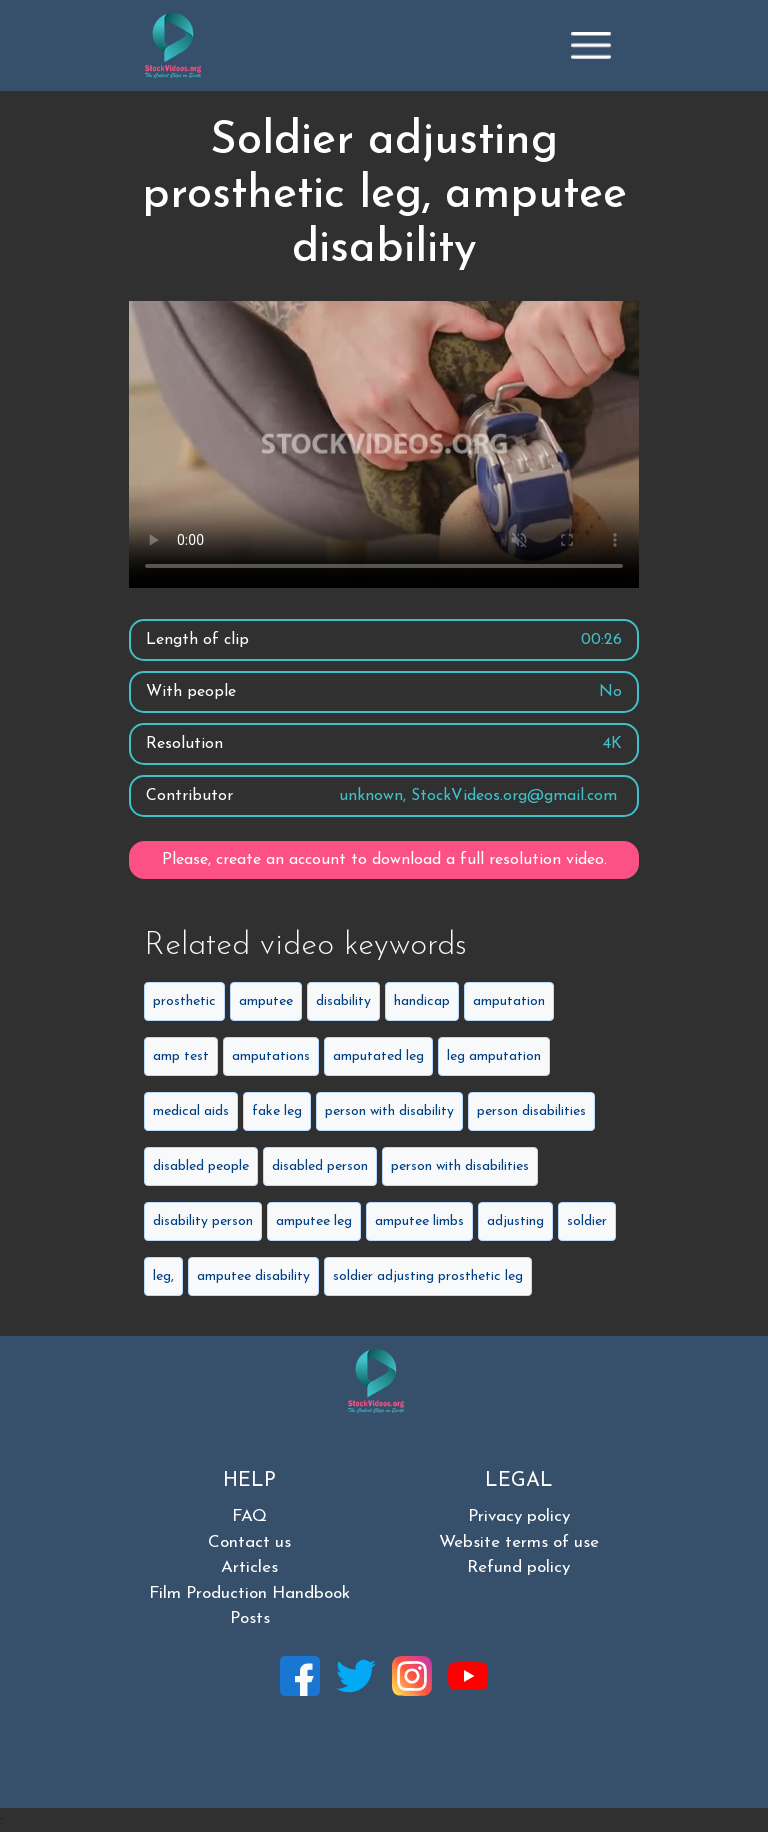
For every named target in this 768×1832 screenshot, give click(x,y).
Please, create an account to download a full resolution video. (384, 860)
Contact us (249, 1542)
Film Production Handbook (249, 1593)
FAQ (249, 1516)
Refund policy (518, 1567)
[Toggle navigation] (591, 45)
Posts (250, 1618)
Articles (249, 1567)
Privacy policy (519, 1516)
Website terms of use (519, 1542)
